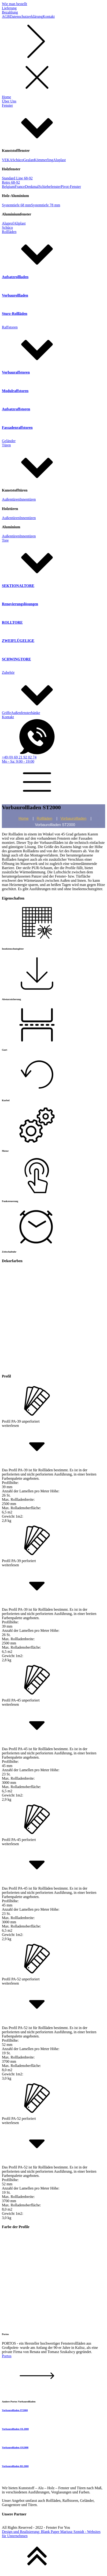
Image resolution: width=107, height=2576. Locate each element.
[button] (53, 2374)
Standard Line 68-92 (17, 178)
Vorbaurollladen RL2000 (15, 2466)
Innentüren (28, 499)
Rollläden (44, 818)
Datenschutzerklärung (26, 16)
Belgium (8, 187)
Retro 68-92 (11, 182)
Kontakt (49, 16)
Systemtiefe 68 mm (16, 205)
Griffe (6, 713)
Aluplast (59, 160)
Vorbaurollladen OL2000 (15, 2428)
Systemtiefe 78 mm (45, 205)
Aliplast (20, 223)
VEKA (7, 160)
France (20, 187)
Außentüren (11, 499)
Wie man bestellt (14, 4)
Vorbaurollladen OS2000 (15, 2447)
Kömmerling (43, 160)
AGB (6, 16)
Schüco (17, 160)
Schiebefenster (50, 187)
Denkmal (32, 187)
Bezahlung (10, 12)
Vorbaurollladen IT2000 (15, 2410)
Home (6, 97)
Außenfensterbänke (25, 713)
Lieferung (9, 8)
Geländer (9, 441)
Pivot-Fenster (71, 187)
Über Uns (9, 101)
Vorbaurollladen (73, 818)
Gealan (28, 160)
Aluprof (8, 223)
